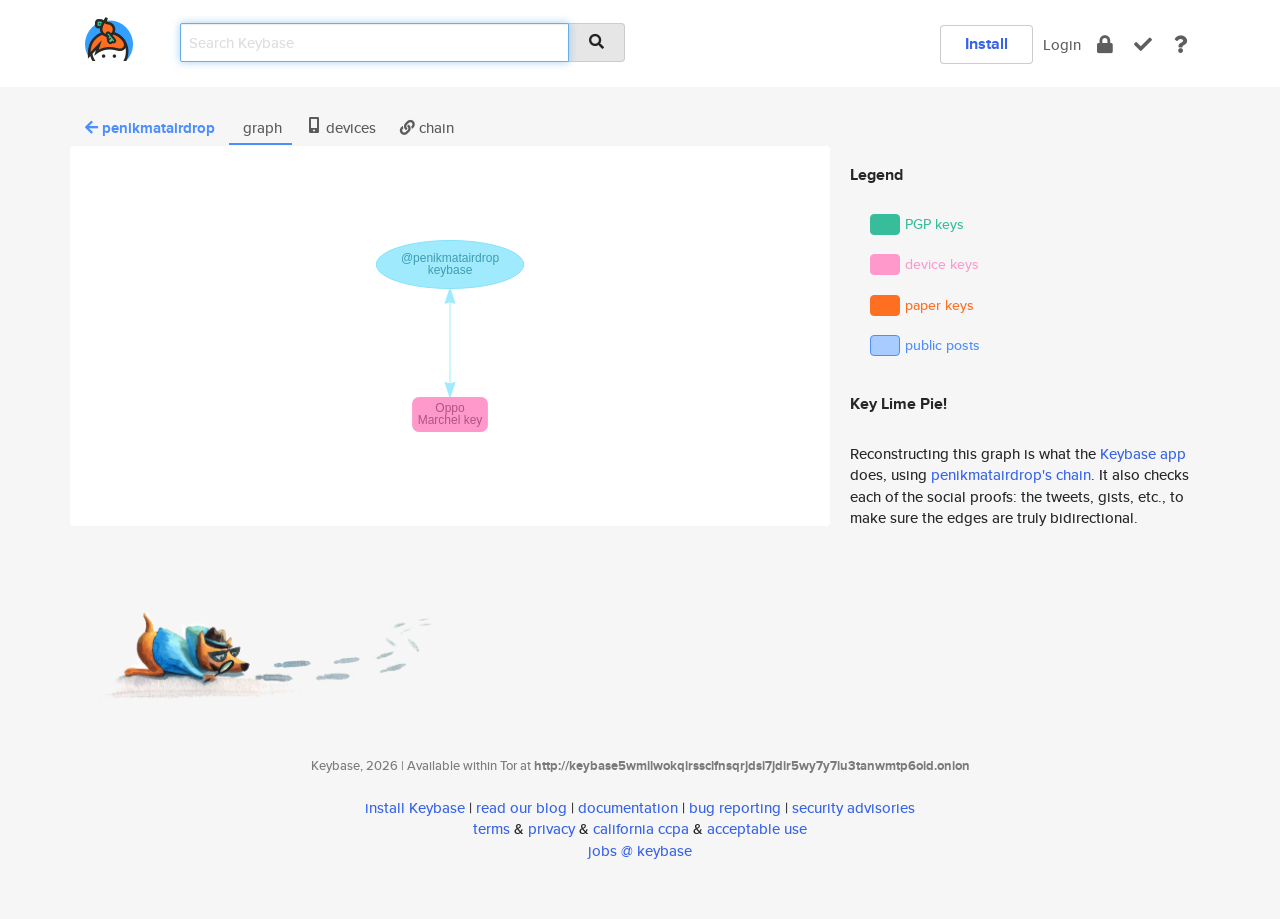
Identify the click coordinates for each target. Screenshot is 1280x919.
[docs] (1181, 44)
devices (341, 127)
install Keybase (415, 807)
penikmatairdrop (150, 128)
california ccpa (641, 828)
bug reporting (735, 807)
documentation (628, 807)
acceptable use (757, 828)
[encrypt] (1105, 44)
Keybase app (1143, 453)
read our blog (521, 807)
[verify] (1143, 44)
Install (986, 43)
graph (260, 127)
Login (1062, 44)
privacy (551, 828)
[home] (109, 35)
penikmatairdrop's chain (1011, 474)
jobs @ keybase (640, 850)
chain (427, 127)
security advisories (853, 807)
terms (491, 828)
